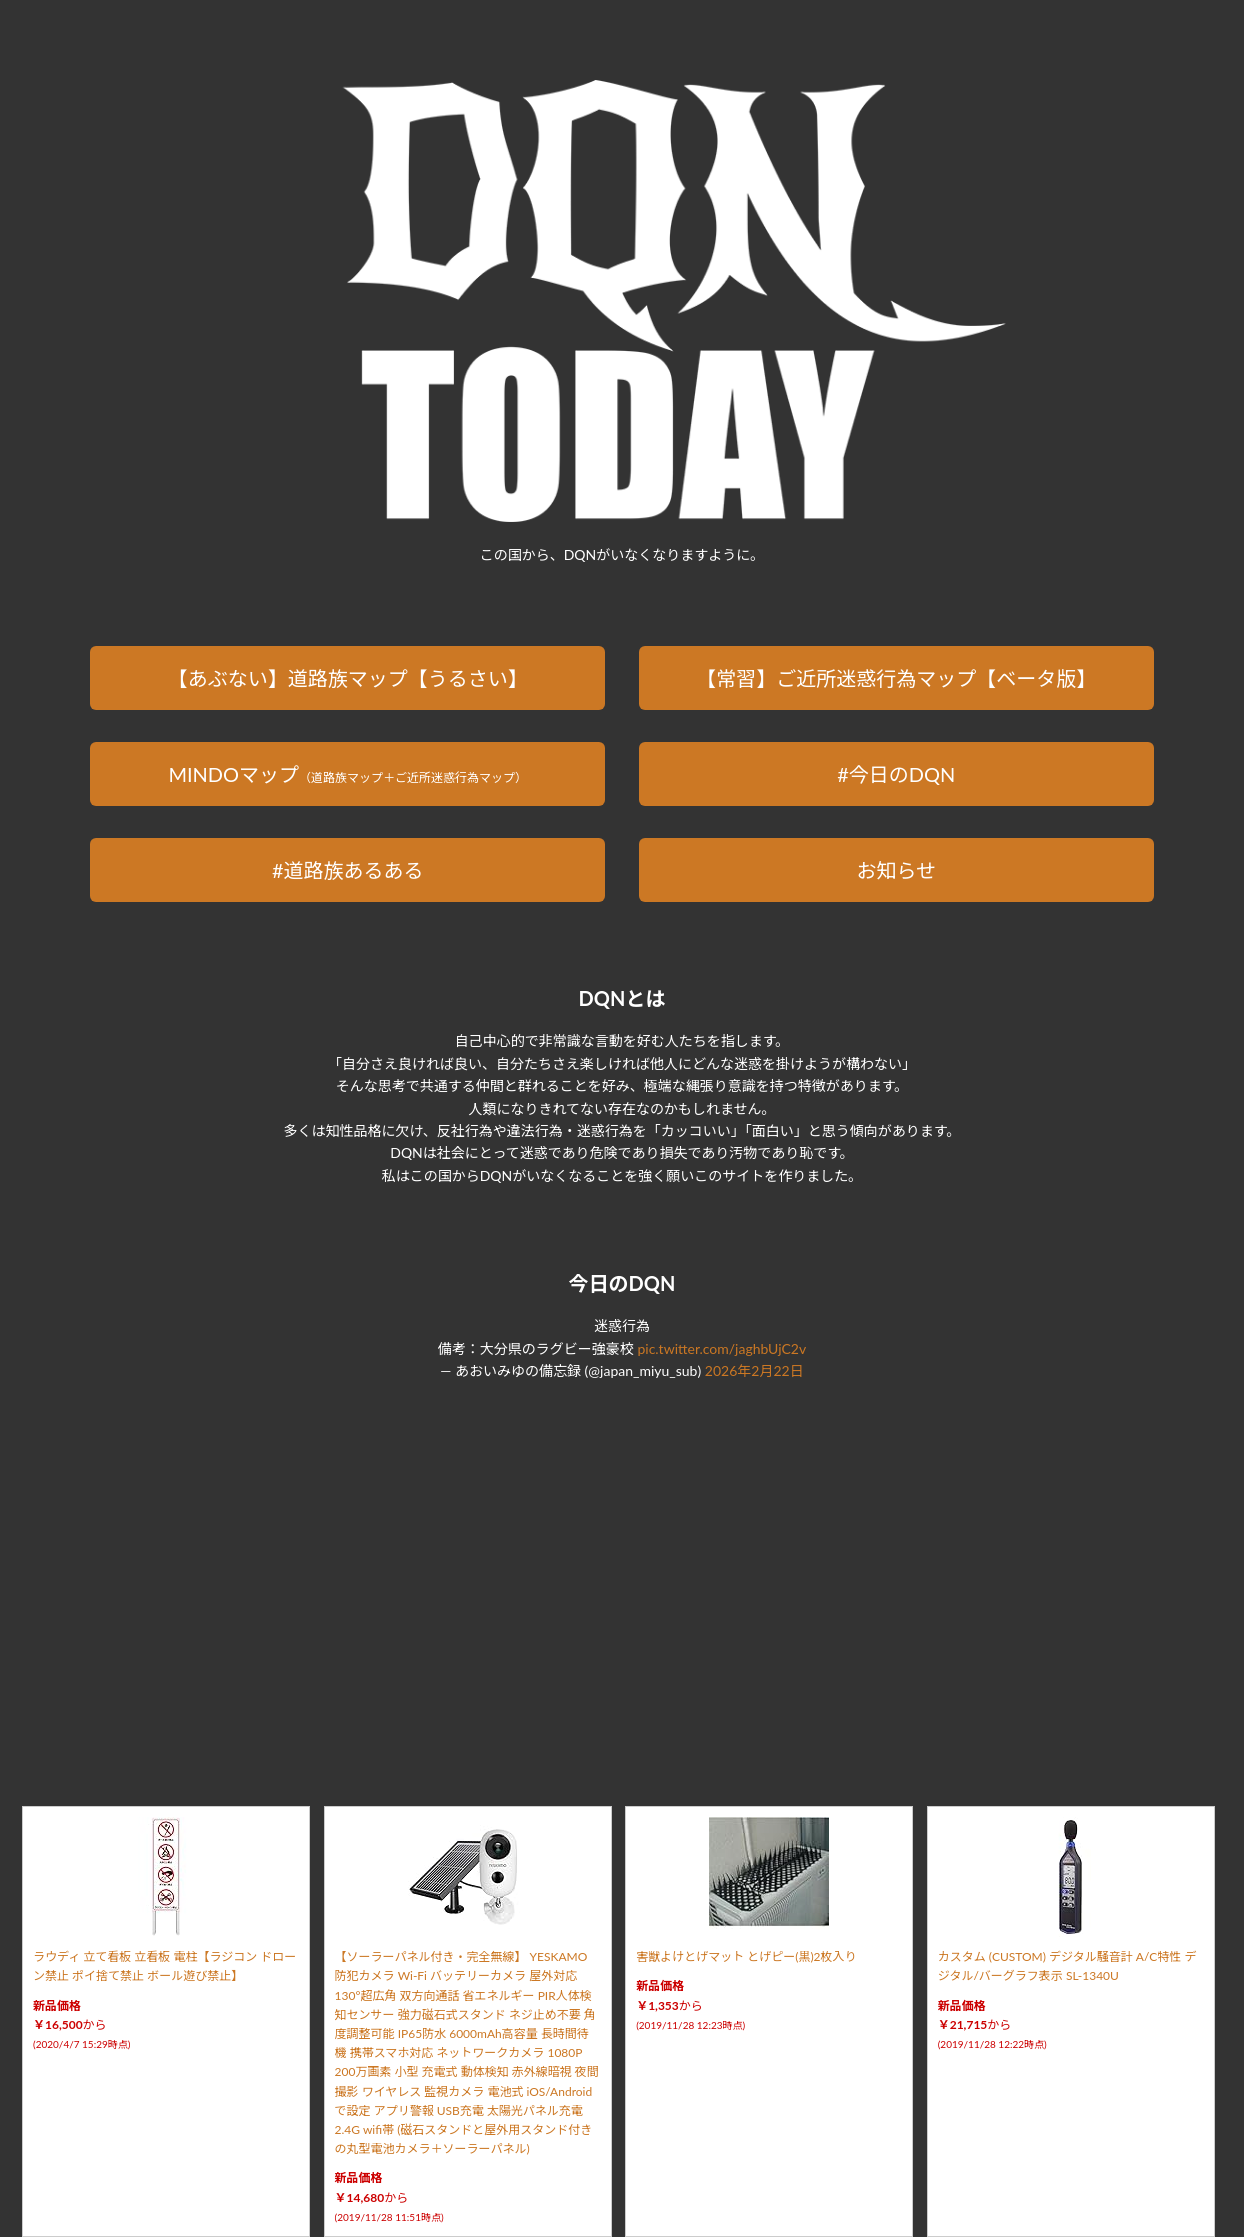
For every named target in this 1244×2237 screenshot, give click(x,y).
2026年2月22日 (754, 1370)
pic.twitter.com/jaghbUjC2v (721, 1348)
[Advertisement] (622, 1570)
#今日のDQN (896, 774)
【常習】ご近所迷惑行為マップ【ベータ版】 (896, 678)
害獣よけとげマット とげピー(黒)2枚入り (746, 1956)
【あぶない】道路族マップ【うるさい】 (348, 678)
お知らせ (896, 870)
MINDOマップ (347, 774)
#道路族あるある (348, 870)
